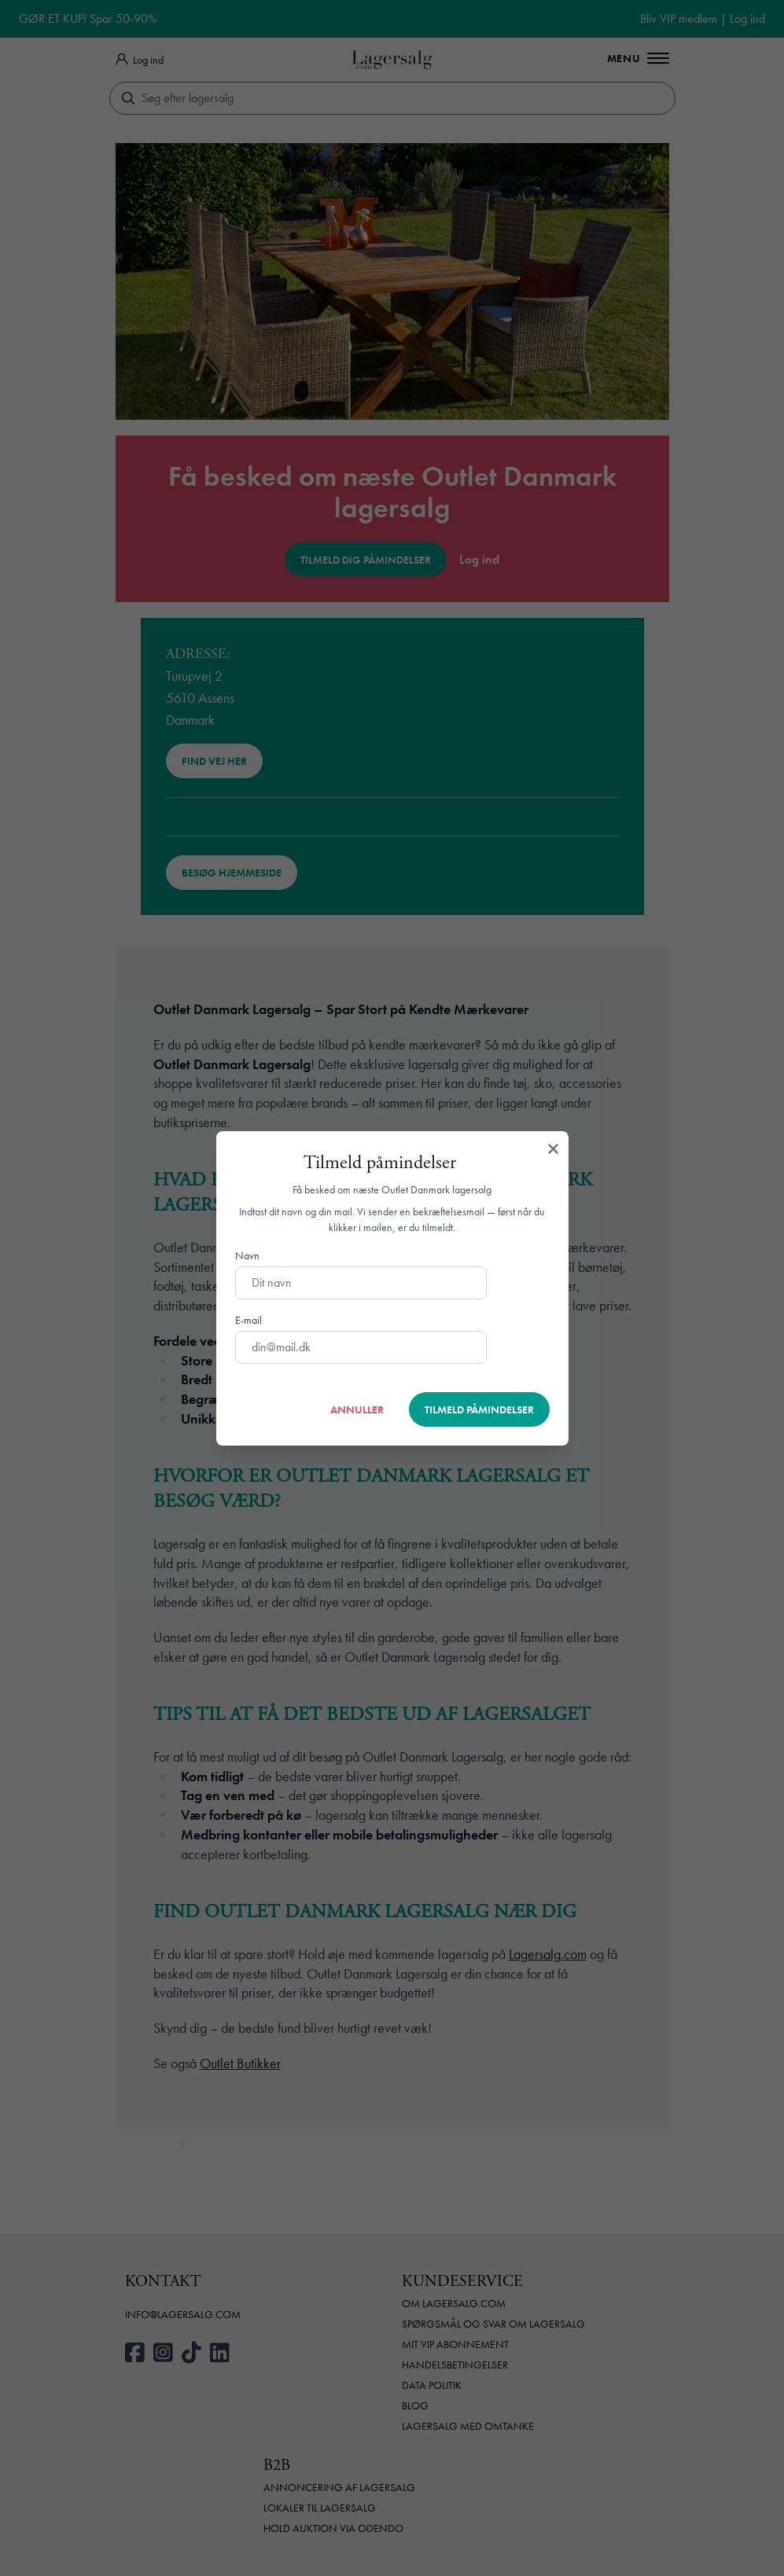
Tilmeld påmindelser (479, 1409)
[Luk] (553, 1150)
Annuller (357, 1409)
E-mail (248, 1320)
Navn (247, 1255)
